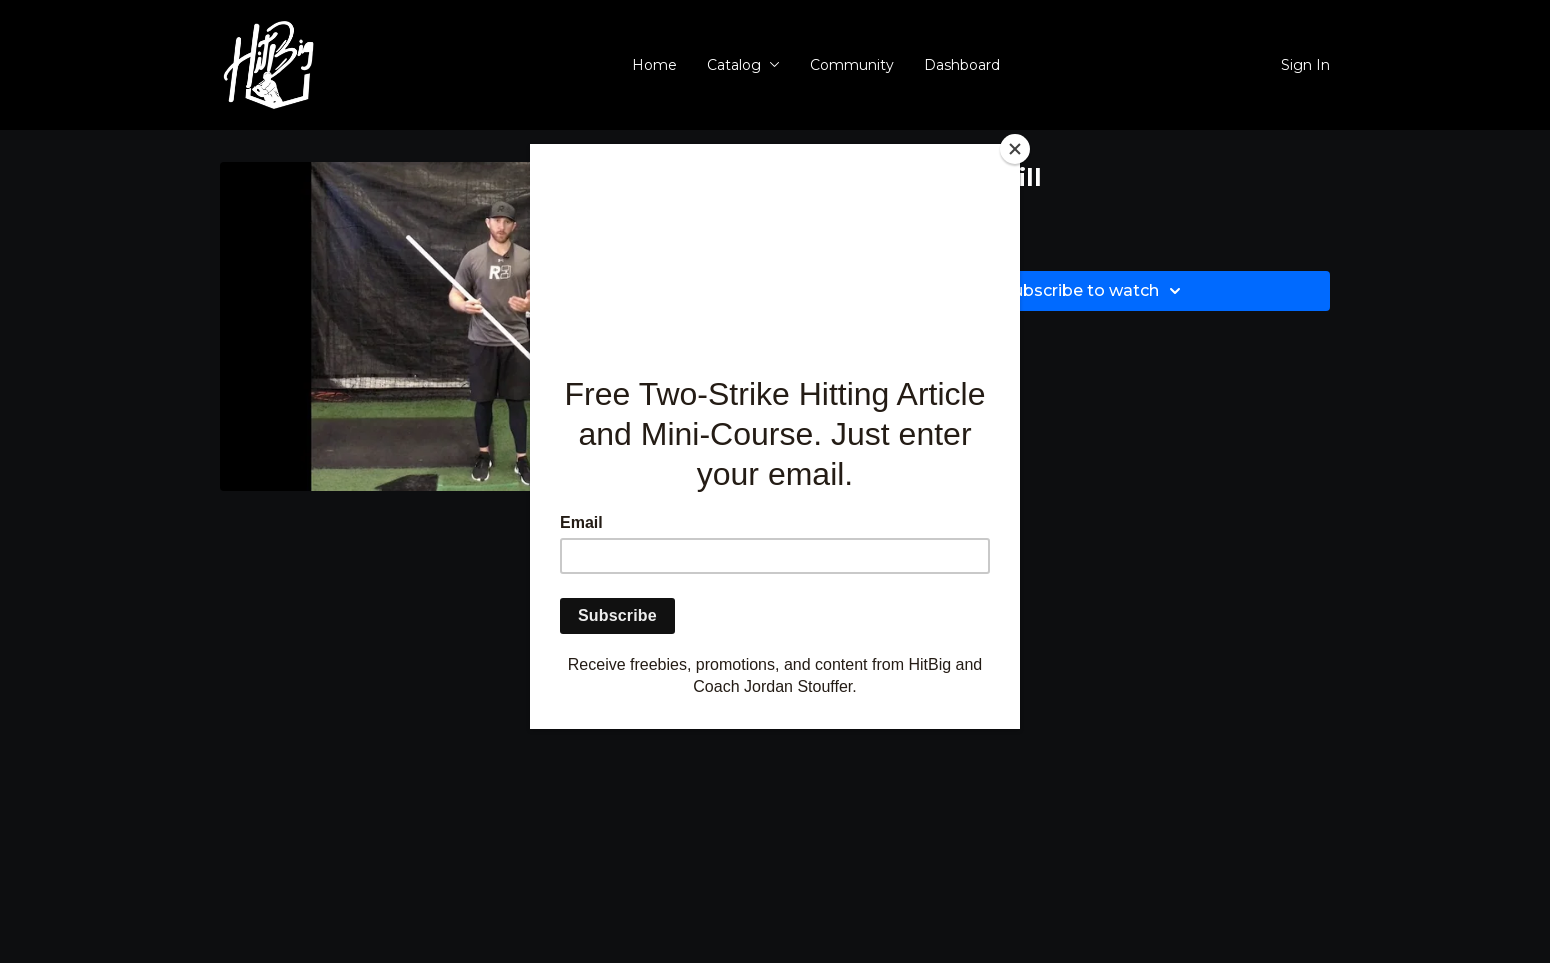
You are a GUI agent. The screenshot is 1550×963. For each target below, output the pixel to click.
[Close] (1015, 149)
